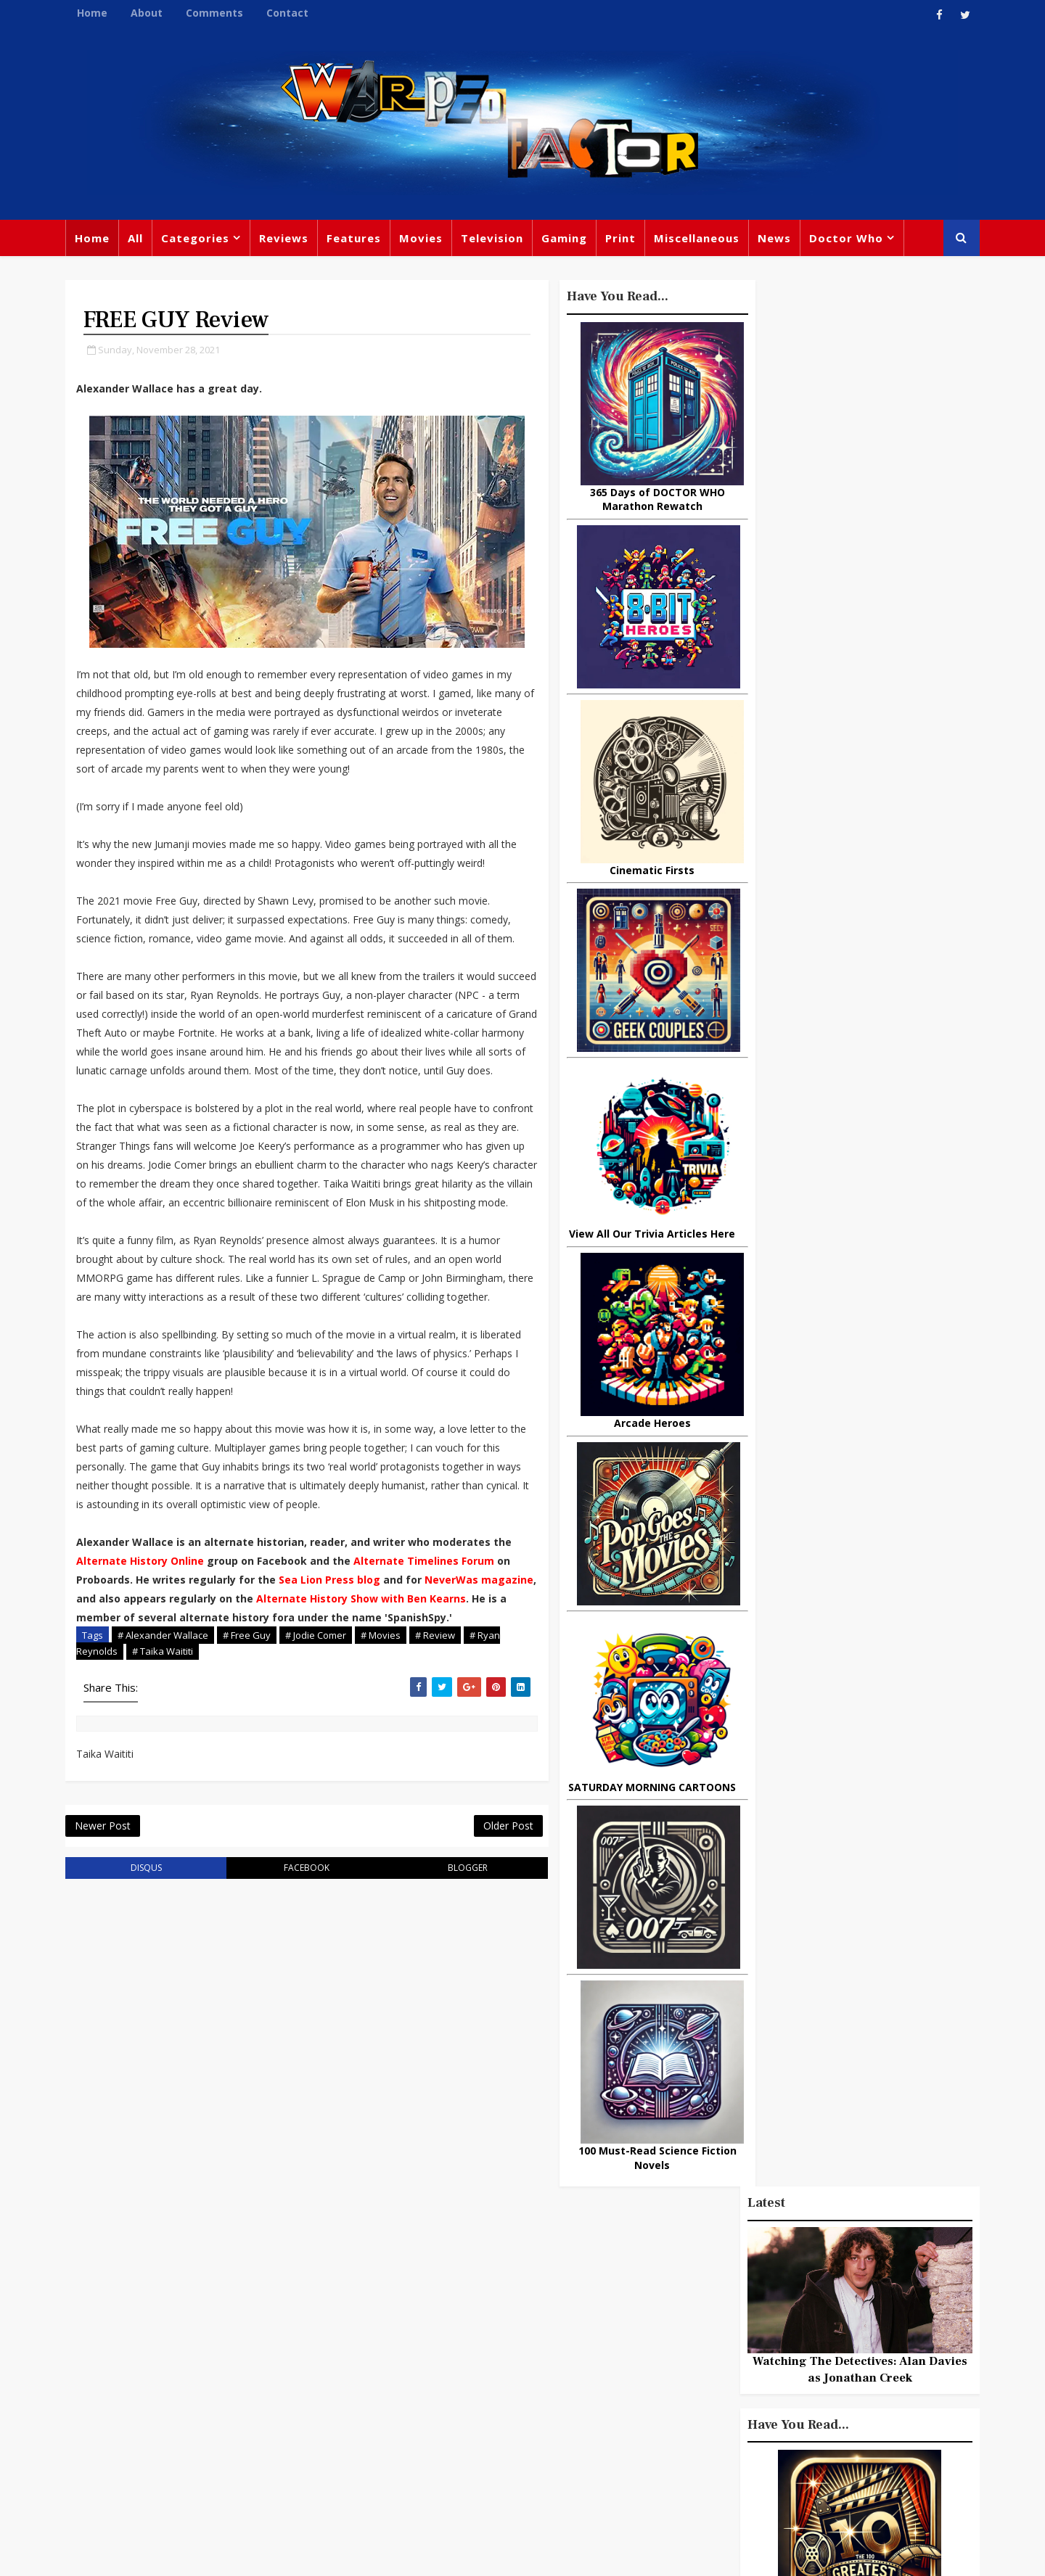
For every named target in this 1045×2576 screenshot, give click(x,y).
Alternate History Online (165, 1635)
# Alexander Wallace (166, 1728)
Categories (199, 239)
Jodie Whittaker (530, 2376)
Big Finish (726, 2260)
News (778, 239)
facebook (293, 1962)
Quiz (578, 2435)
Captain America (418, 2435)
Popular (776, 1318)
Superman (763, 2439)
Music (669, 2349)
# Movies (384, 1728)
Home (96, 13)
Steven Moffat (741, 2349)
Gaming (568, 239)
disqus (144, 1962)
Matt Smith (765, 2379)
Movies (424, 239)
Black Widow (514, 2435)
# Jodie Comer (319, 1728)
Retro (811, 2349)
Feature (394, 2286)
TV (524, 2286)
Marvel (671, 2320)
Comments (218, 13)
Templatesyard (228, 2554)
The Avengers (691, 2468)
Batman (450, 2376)
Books (390, 2346)
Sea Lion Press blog (384, 1654)
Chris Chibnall (412, 2405)
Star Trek (448, 2346)
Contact (291, 13)
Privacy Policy (307, 2554)
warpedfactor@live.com (142, 2411)
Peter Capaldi (524, 2316)
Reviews (287, 239)
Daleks (830, 2379)
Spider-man (500, 2405)
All (139, 239)
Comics (450, 2316)
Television (495, 239)
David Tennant (531, 2346)
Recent (856, 1318)
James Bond (685, 2379)
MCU (796, 2409)
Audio (843, 2409)
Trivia (729, 2290)
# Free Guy (250, 1728)
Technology (685, 2439)
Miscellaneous (700, 239)
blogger (444, 1962)
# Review (439, 1728)
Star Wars (734, 2320)
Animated (679, 2409)
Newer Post (106, 1920)
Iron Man (836, 2439)
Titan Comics (798, 2290)
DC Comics (809, 2320)
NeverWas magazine (134, 1672)
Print (624, 239)
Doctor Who (850, 239)
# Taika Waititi (166, 1744)
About (150, 13)
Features (357, 239)
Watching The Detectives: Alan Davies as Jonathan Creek (856, 465)
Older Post (479, 1920)
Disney (392, 2376)
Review (393, 2316)
